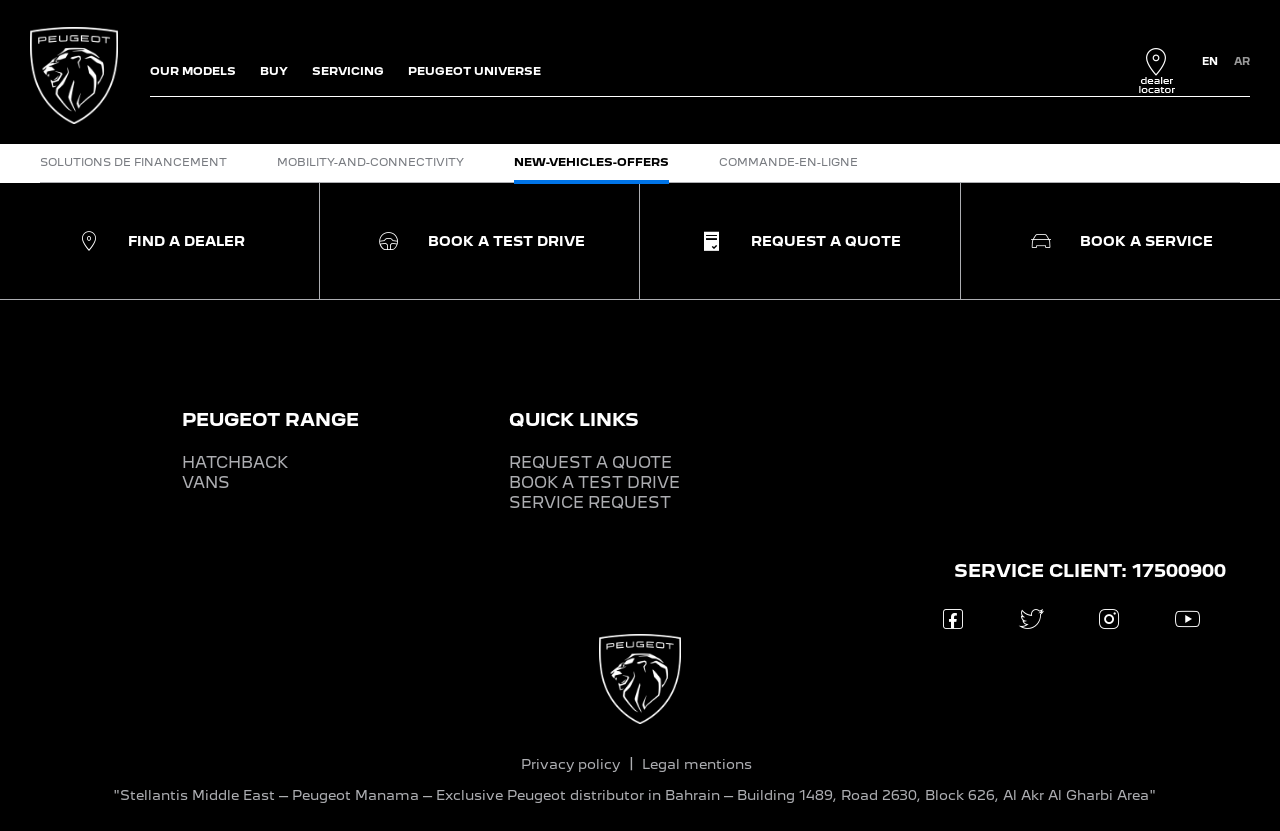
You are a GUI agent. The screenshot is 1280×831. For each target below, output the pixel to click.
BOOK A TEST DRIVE (594, 482)
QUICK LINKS (574, 419)
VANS (206, 482)
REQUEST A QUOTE (590, 462)
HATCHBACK (235, 462)
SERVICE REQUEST (590, 502)
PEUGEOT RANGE (270, 419)
